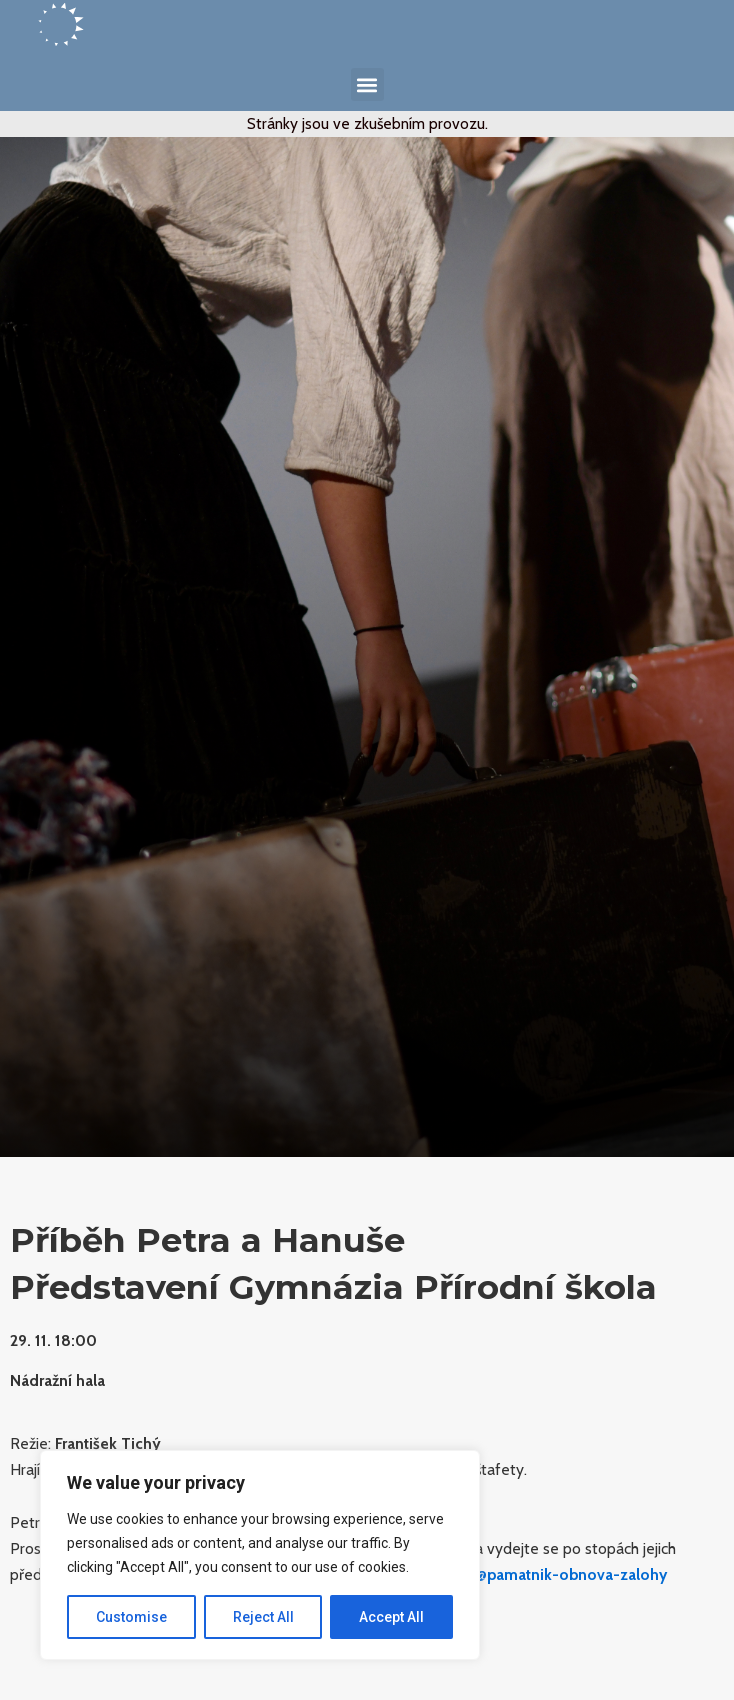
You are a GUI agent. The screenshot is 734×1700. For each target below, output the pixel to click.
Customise (131, 1617)
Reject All (263, 1617)
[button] (367, 84)
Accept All (391, 1617)
